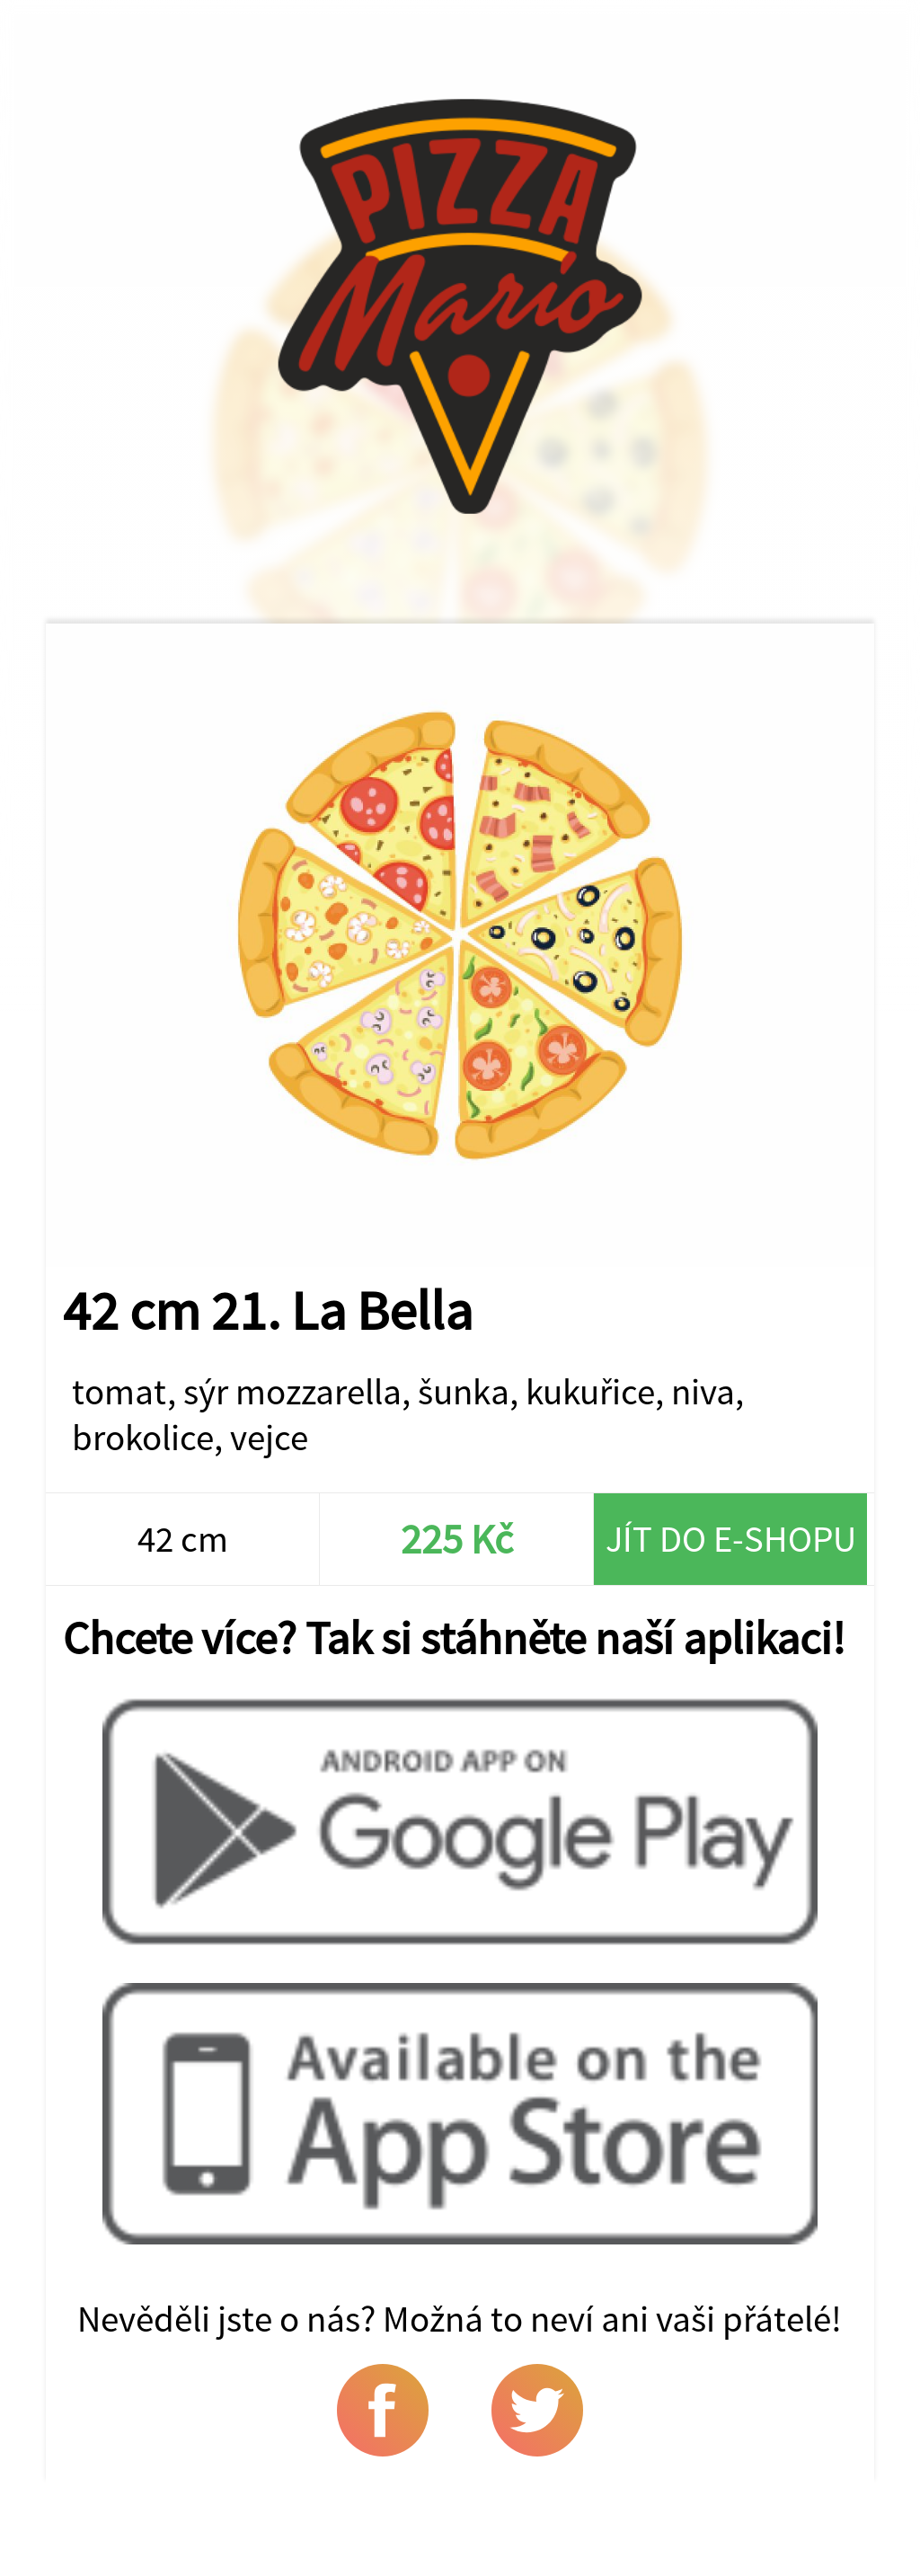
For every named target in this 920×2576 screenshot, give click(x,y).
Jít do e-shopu (731, 1539)
